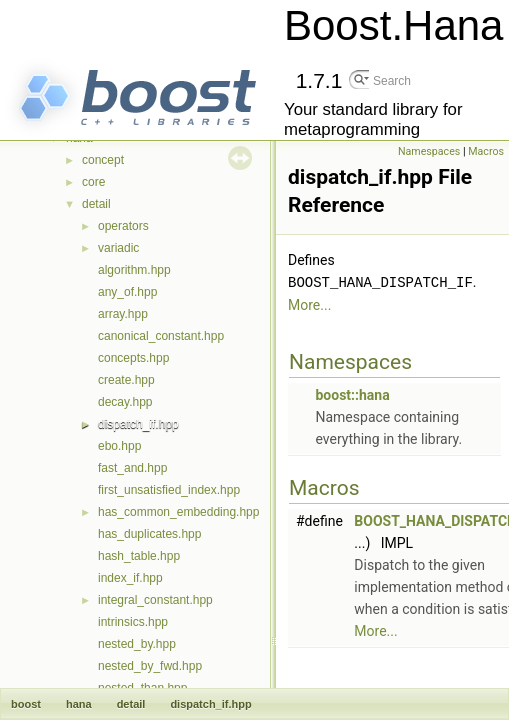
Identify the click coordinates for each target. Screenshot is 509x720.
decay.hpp (125, 402)
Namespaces (429, 151)
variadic (118, 248)
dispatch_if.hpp (138, 424)
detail (96, 204)
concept (103, 160)
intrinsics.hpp (133, 622)
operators (123, 226)
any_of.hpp (127, 292)
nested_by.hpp (137, 644)
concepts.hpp (133, 358)
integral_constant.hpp (155, 600)
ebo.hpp (119, 446)
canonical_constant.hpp (161, 336)
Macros (486, 151)
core (93, 182)
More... (309, 304)
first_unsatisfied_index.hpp (169, 490)
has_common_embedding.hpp (178, 512)
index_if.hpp (130, 578)
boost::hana (352, 394)
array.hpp (123, 314)
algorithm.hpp (134, 270)
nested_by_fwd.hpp (150, 666)
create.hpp (126, 380)
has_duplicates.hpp (149, 534)
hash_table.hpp (139, 556)
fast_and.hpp (132, 468)
